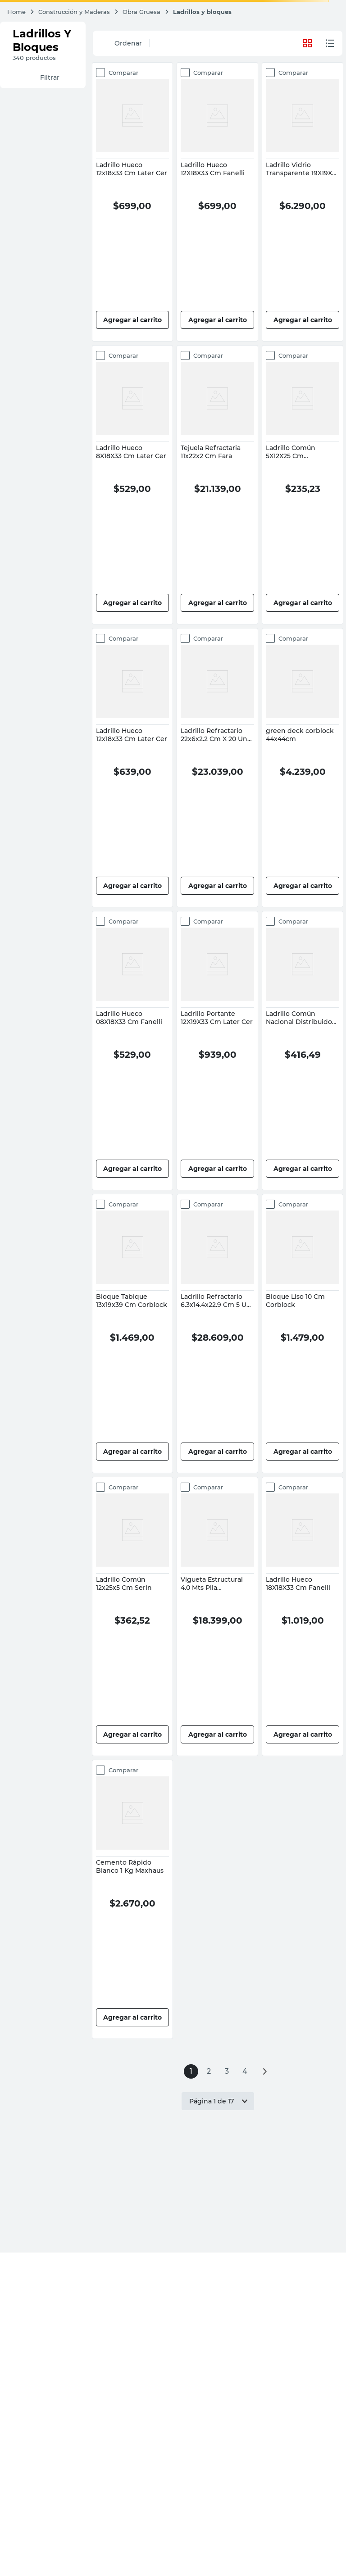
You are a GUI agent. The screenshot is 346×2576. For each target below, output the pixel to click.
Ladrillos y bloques (202, 11)
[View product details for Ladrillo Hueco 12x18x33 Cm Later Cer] (132, 201)
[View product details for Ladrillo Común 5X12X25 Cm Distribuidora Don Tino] (302, 484)
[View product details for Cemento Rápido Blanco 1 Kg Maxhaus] (132, 1899)
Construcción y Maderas (74, 11)
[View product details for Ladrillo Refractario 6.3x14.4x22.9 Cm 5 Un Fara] (217, 1333)
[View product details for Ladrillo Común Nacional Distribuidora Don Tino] (302, 1050)
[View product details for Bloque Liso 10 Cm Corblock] (302, 1333)
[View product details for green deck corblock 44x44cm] (302, 767)
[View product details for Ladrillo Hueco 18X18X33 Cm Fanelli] (302, 1616)
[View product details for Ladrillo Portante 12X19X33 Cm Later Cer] (217, 1050)
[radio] (329, 43)
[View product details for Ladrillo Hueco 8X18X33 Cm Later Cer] (132, 484)
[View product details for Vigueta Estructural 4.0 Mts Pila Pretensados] (217, 1616)
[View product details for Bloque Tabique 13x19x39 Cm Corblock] (132, 1333)
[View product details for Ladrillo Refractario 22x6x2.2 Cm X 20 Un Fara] (217, 767)
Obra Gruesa (141, 11)
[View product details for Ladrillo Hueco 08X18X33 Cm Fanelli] (132, 1050)
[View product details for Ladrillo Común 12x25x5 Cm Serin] (132, 1616)
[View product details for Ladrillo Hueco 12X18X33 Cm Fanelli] (217, 201)
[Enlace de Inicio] (21, 11)
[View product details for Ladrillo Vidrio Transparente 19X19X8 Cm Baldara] (302, 201)
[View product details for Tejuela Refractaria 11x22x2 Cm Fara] (217, 484)
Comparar (120, 72)
